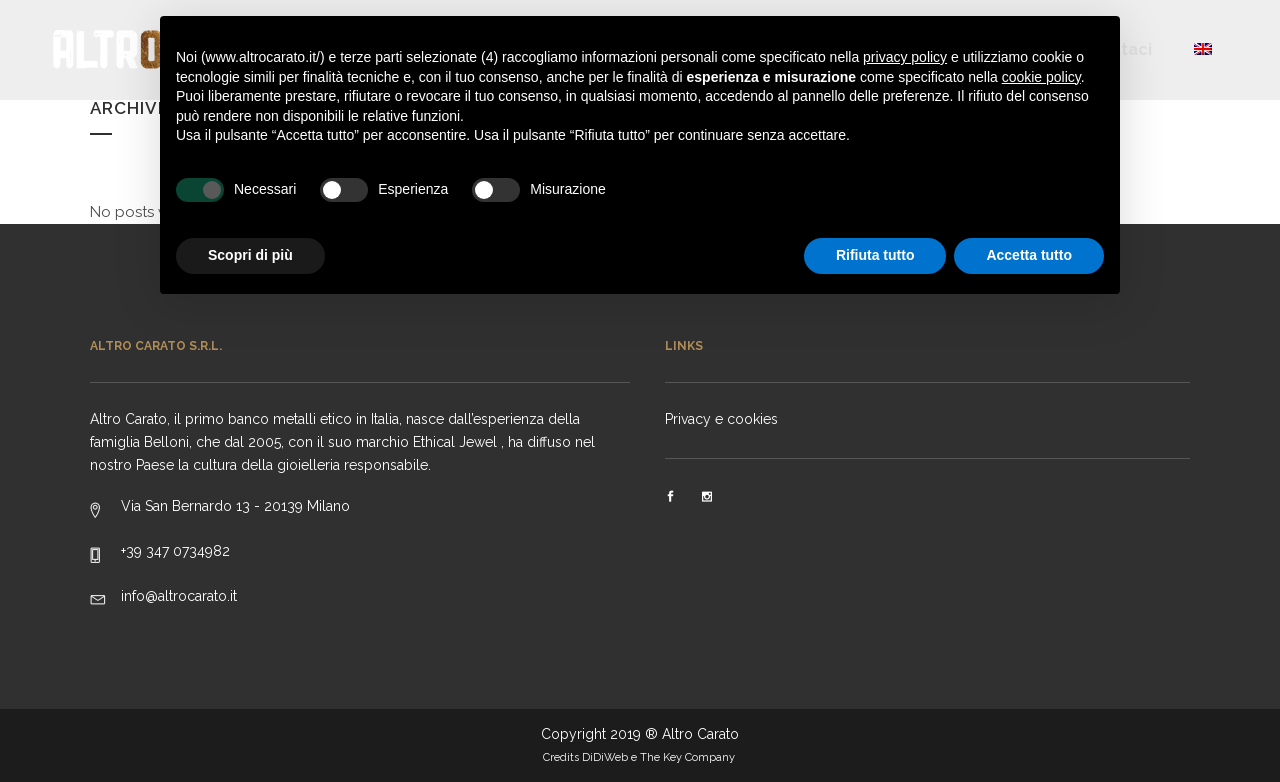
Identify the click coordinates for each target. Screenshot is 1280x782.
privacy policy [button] (905, 57)
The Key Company (689, 757)
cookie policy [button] (1041, 77)
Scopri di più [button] (250, 255)
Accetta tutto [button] (1029, 255)
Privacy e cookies (721, 419)
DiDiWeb (605, 757)
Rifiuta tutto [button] (875, 255)
